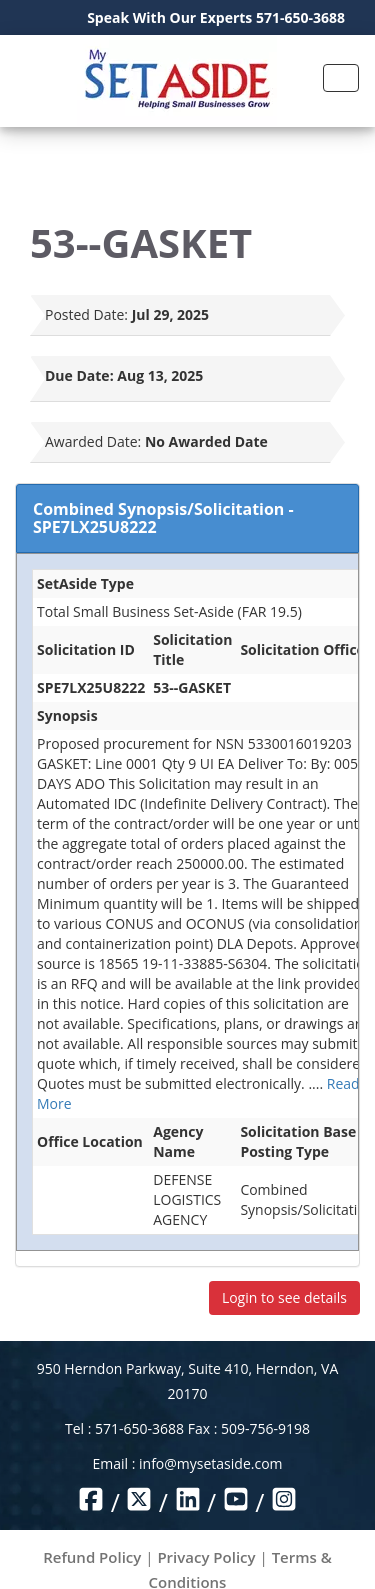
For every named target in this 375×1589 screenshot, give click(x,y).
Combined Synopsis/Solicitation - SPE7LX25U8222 (163, 518)
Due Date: (79, 375)
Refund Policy (92, 1557)
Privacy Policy (206, 1557)
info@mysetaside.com (210, 1463)
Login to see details (284, 1297)
